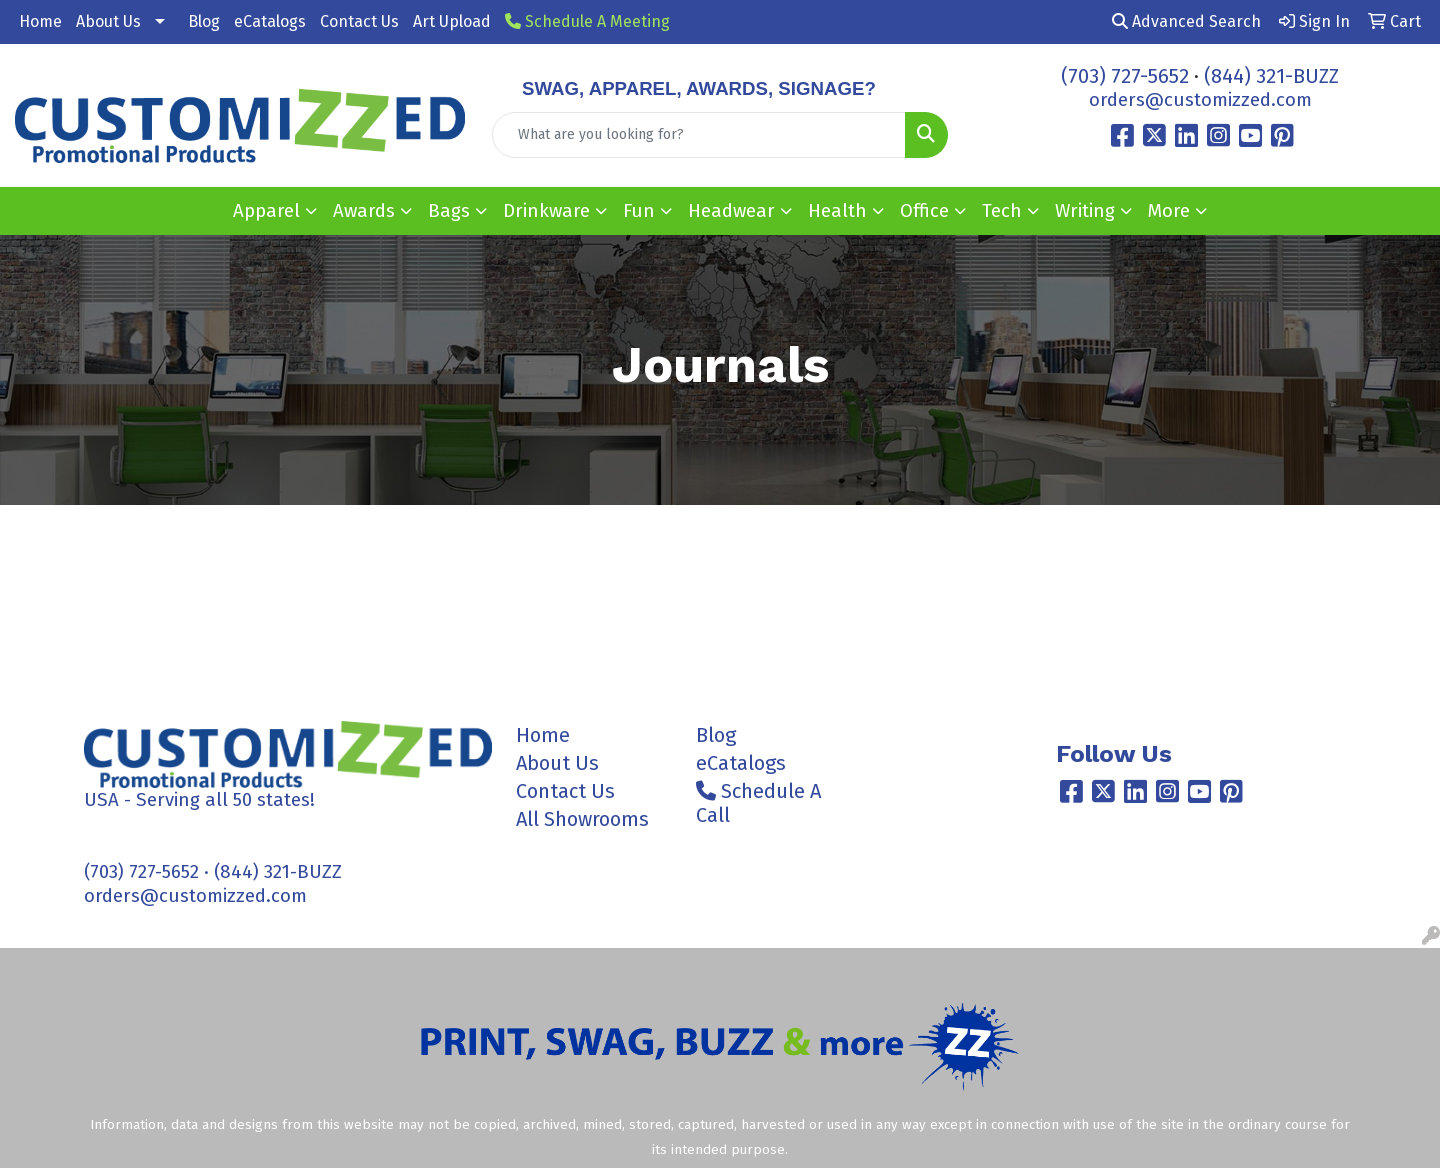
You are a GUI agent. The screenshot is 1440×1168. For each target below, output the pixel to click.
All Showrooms (582, 819)
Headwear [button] (731, 211)
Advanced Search (1186, 21)
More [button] (1169, 211)
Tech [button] (1002, 211)
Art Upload (452, 21)
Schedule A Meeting (587, 21)
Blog (204, 21)
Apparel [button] (266, 211)
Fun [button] (639, 211)
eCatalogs (270, 21)
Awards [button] (364, 211)
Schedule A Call (758, 803)
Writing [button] (1085, 211)
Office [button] (924, 211)
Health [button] (837, 211)
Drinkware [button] (546, 211)
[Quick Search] (699, 135)
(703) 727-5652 (1125, 76)
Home (40, 21)
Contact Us (359, 21)
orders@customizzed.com (1200, 100)
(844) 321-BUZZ (1271, 76)
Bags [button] (449, 211)
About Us (108, 21)
